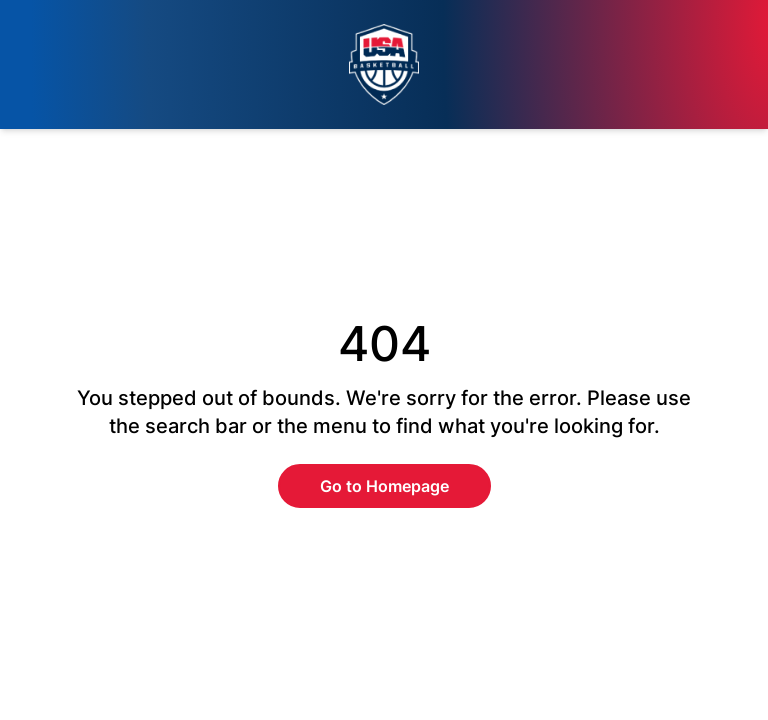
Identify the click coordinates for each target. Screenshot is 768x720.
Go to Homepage (384, 486)
